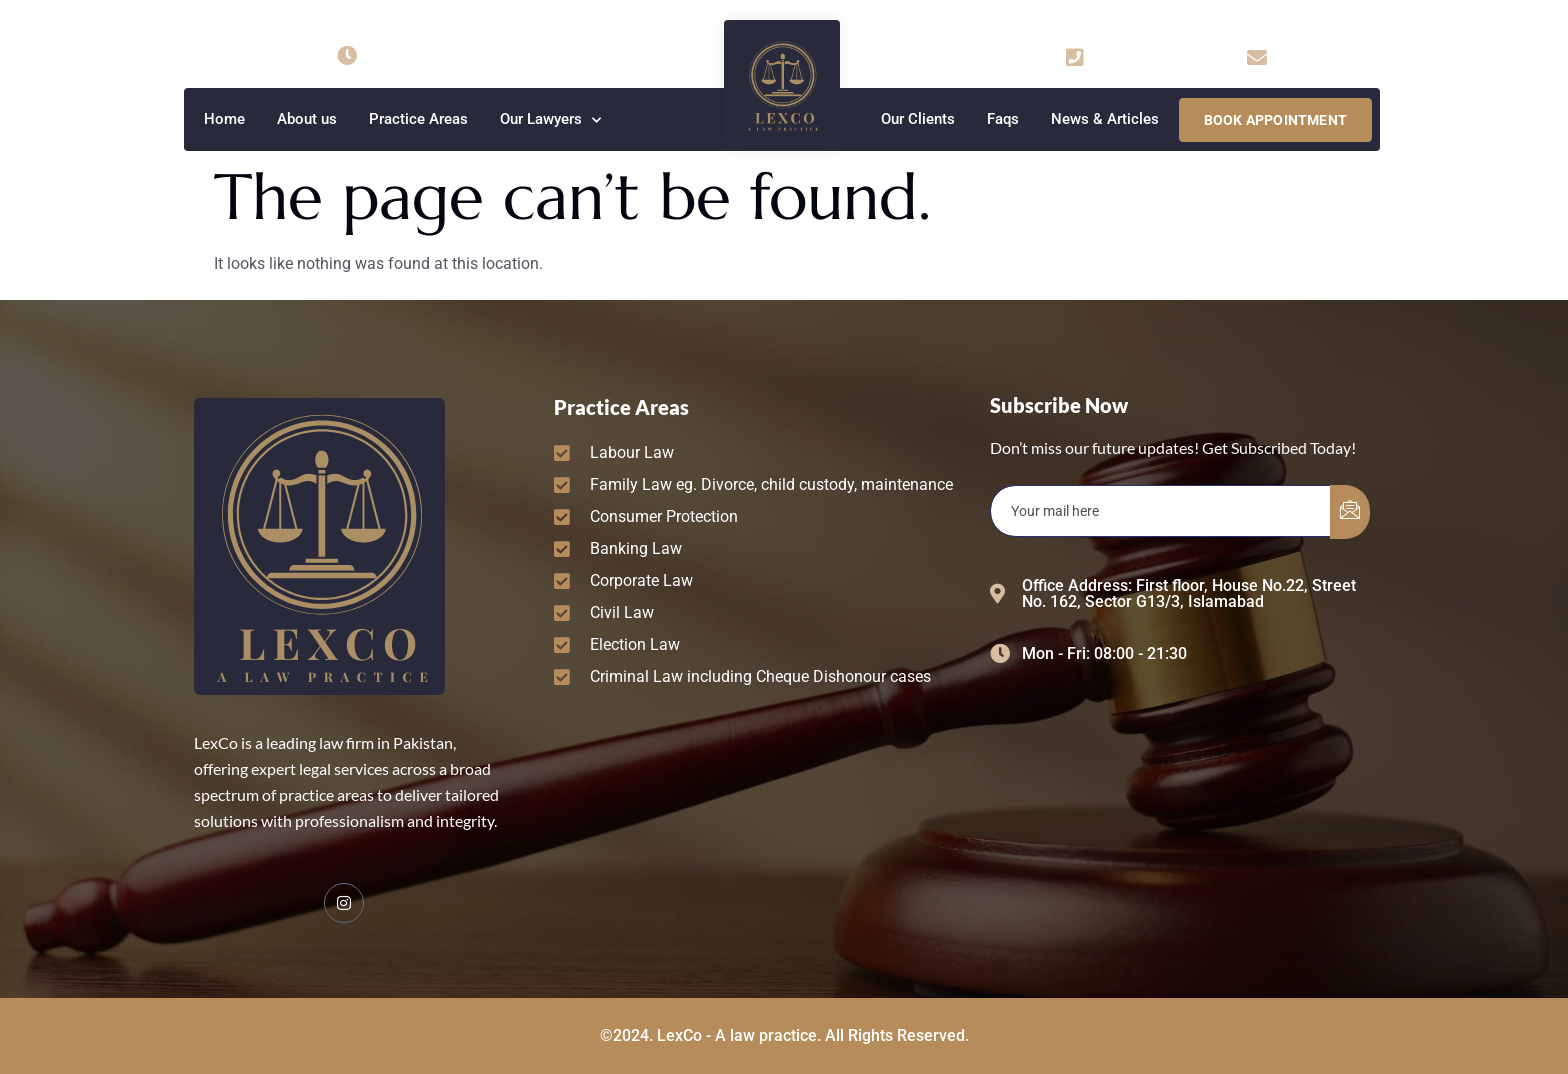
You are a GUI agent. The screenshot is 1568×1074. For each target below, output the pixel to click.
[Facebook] (344, 903)
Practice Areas (418, 119)
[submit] (1350, 512)
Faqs (1003, 119)
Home (224, 119)
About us (307, 119)
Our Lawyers (550, 120)
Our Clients (918, 119)
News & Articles (1105, 119)
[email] (1161, 511)
